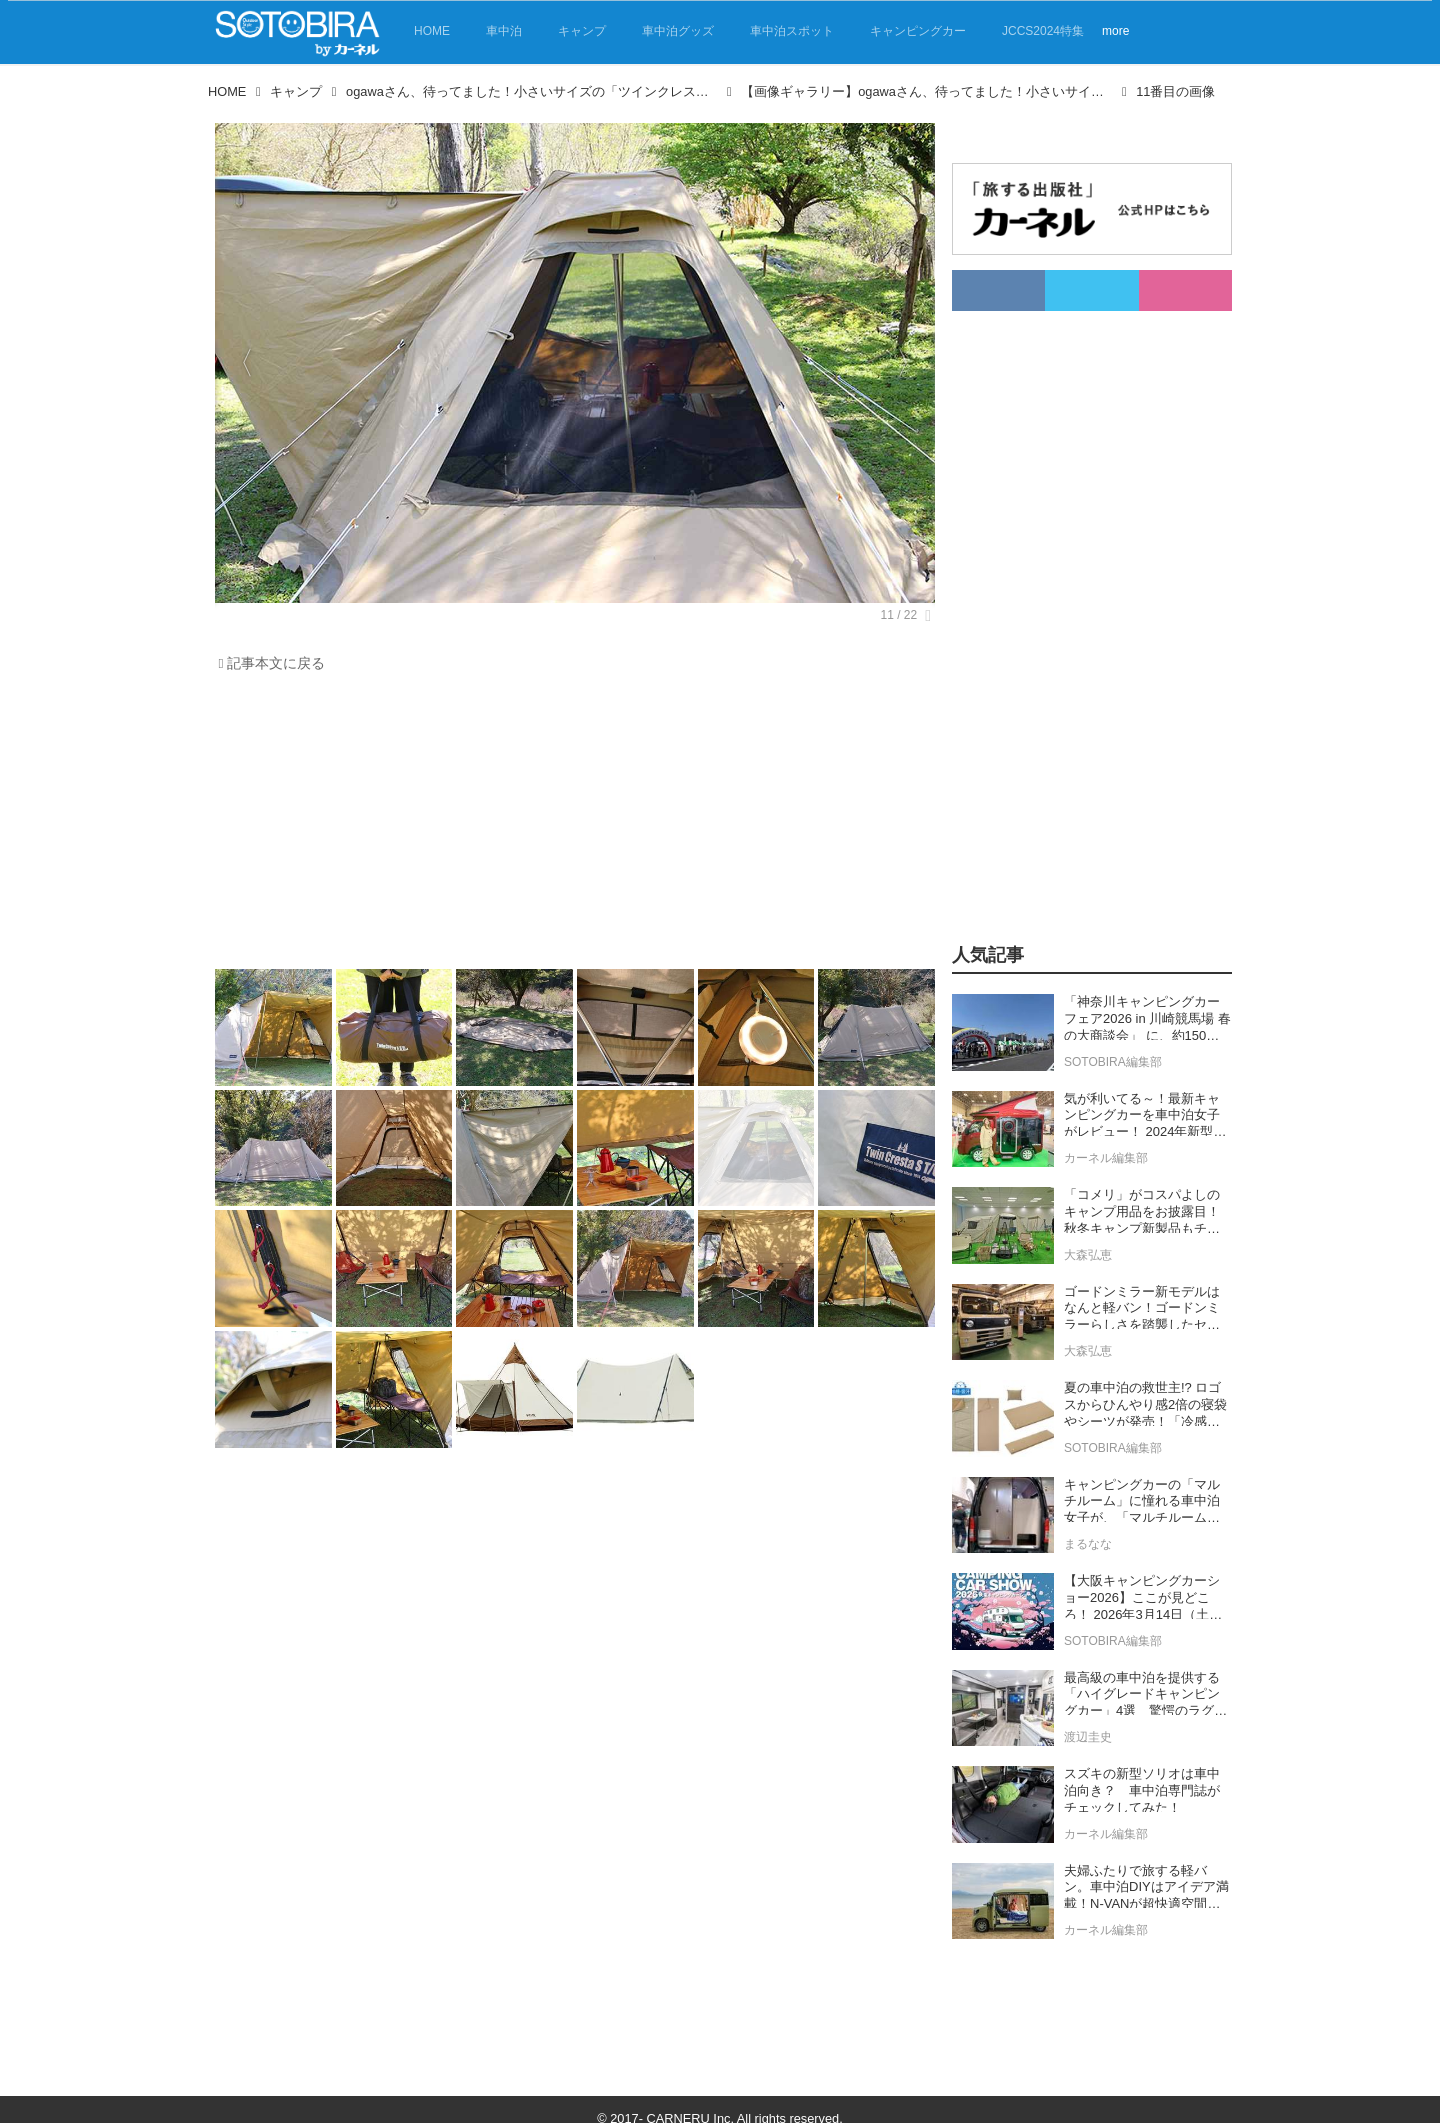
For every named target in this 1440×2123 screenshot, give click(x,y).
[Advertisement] (570, 826)
